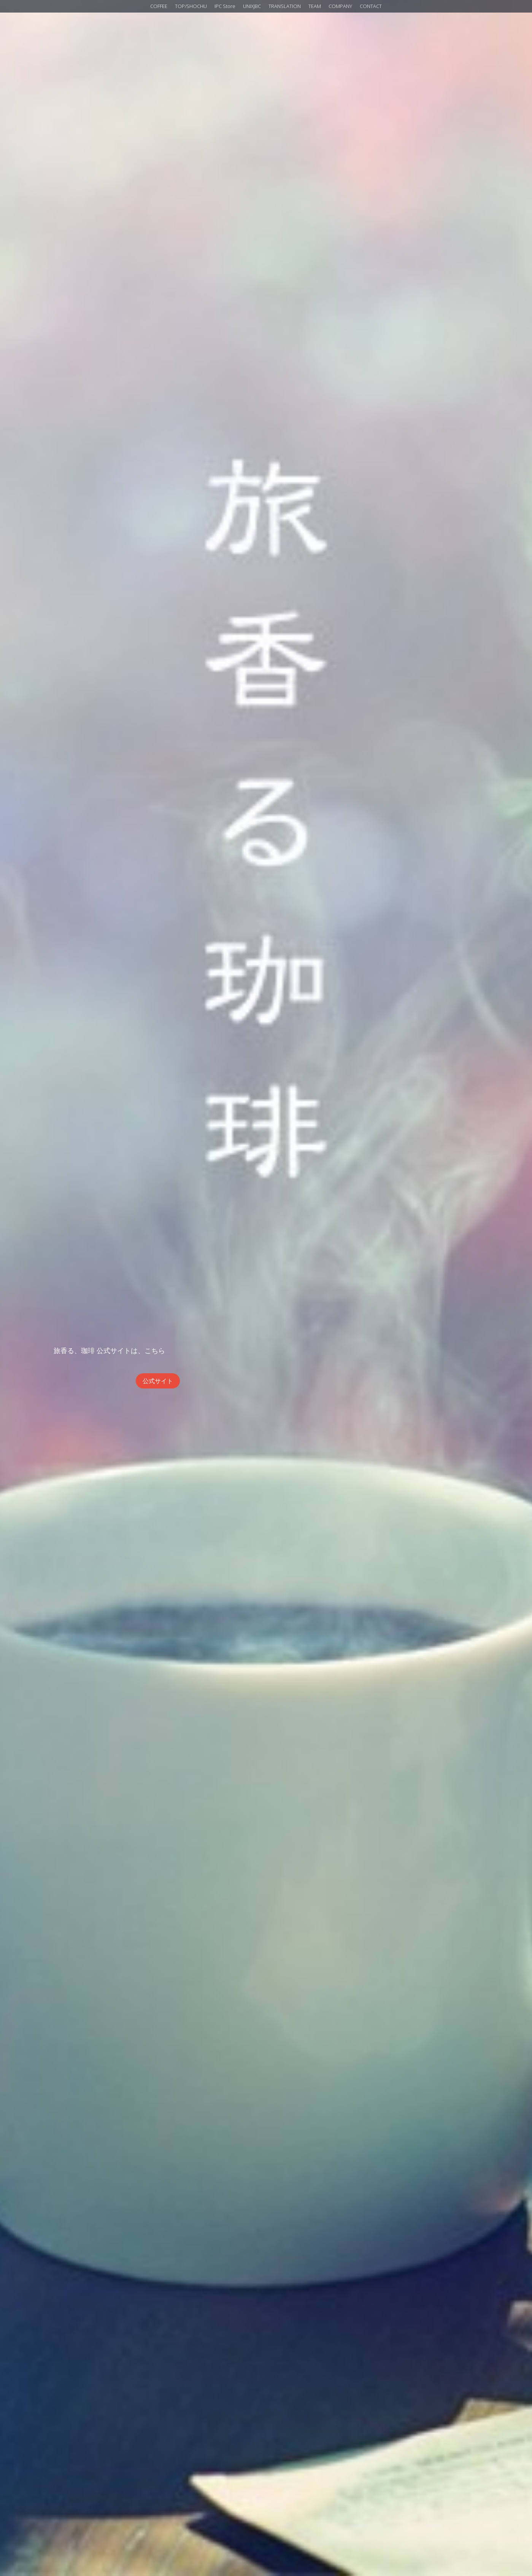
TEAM (314, 6)
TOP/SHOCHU (191, 6)
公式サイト (158, 1381)
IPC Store (224, 6)
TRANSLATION (284, 6)
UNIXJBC (252, 6)
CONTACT (371, 6)
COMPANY (340, 6)
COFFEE (158, 6)
